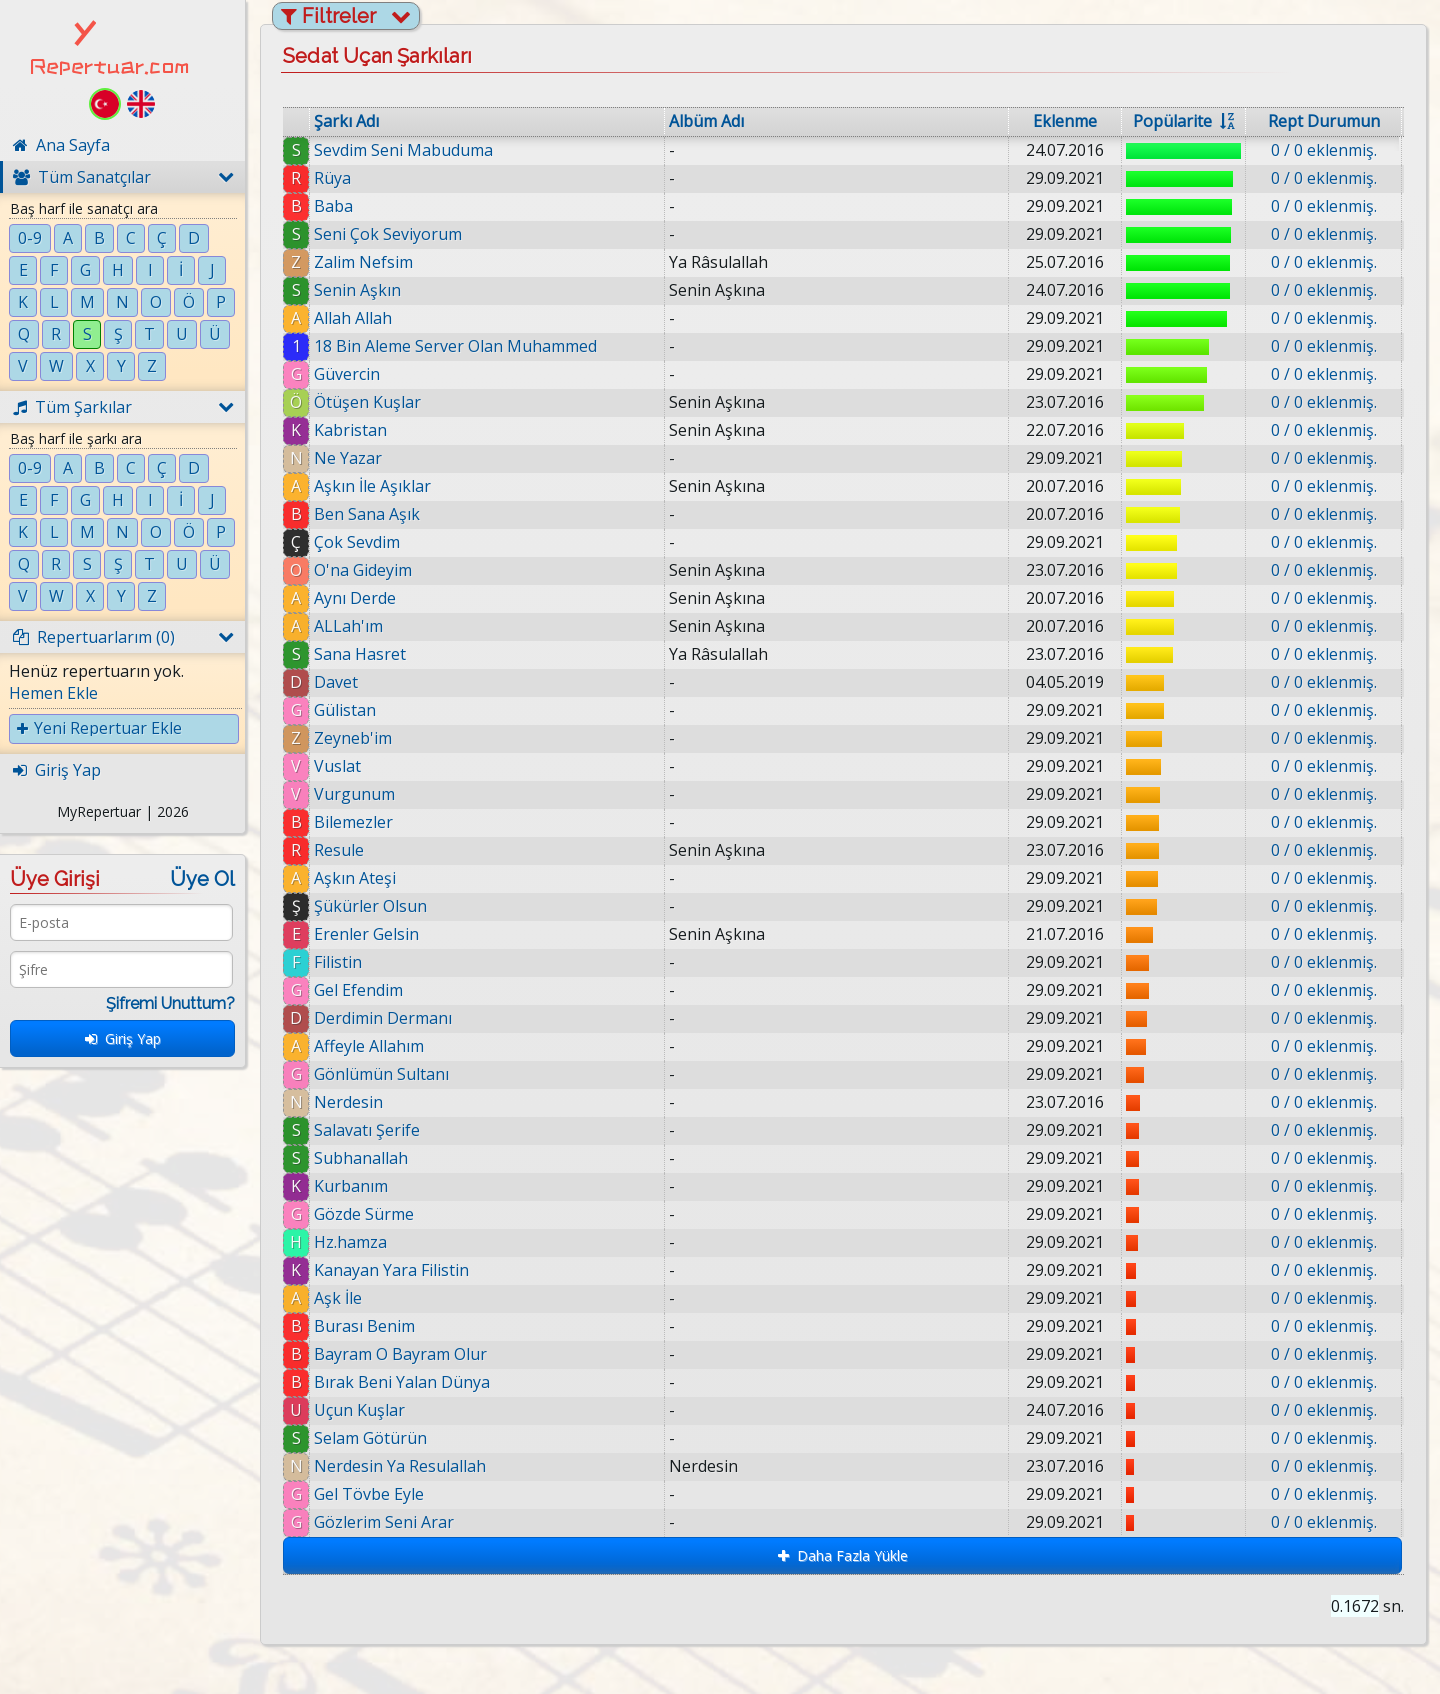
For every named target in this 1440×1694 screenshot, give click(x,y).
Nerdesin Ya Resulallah (407, 1466)
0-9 (30, 238)
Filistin (338, 962)
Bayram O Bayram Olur (400, 1354)
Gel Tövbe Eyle (376, 1494)
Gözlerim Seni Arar (391, 1522)
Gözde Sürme (364, 1214)
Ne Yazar (348, 458)
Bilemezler (353, 822)
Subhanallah (361, 1158)
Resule (339, 850)
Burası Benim (364, 1326)
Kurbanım (351, 1186)
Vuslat (337, 766)
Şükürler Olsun (370, 906)
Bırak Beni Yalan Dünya (403, 1382)
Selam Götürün (377, 1438)
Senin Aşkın (357, 290)
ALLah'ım (348, 626)
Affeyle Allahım (369, 1046)
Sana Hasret (360, 654)
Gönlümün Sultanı (381, 1074)
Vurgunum (354, 794)
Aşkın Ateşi (355, 878)
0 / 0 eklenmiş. (1324, 150)
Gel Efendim (358, 990)
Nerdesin (348, 1102)
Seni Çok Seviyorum (388, 234)
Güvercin (347, 374)
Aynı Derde (355, 598)
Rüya (332, 178)
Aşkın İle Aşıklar (372, 486)
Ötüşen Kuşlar (367, 402)
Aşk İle (338, 1298)
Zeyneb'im (353, 738)
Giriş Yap (123, 1038)
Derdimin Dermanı (383, 1018)
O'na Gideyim (363, 570)
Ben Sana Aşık (367, 514)
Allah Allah (353, 318)
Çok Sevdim (357, 542)
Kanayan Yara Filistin (391, 1270)
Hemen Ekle (53, 693)
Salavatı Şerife (367, 1130)
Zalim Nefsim (363, 262)
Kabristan (350, 430)
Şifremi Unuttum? (170, 1003)
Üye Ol (202, 879)
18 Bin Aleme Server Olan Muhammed (455, 346)
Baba (333, 206)
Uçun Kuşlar (364, 1410)
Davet (336, 682)
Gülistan (345, 710)
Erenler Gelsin (366, 934)
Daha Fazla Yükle (843, 1555)
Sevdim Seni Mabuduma (403, 150)
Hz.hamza (350, 1242)
